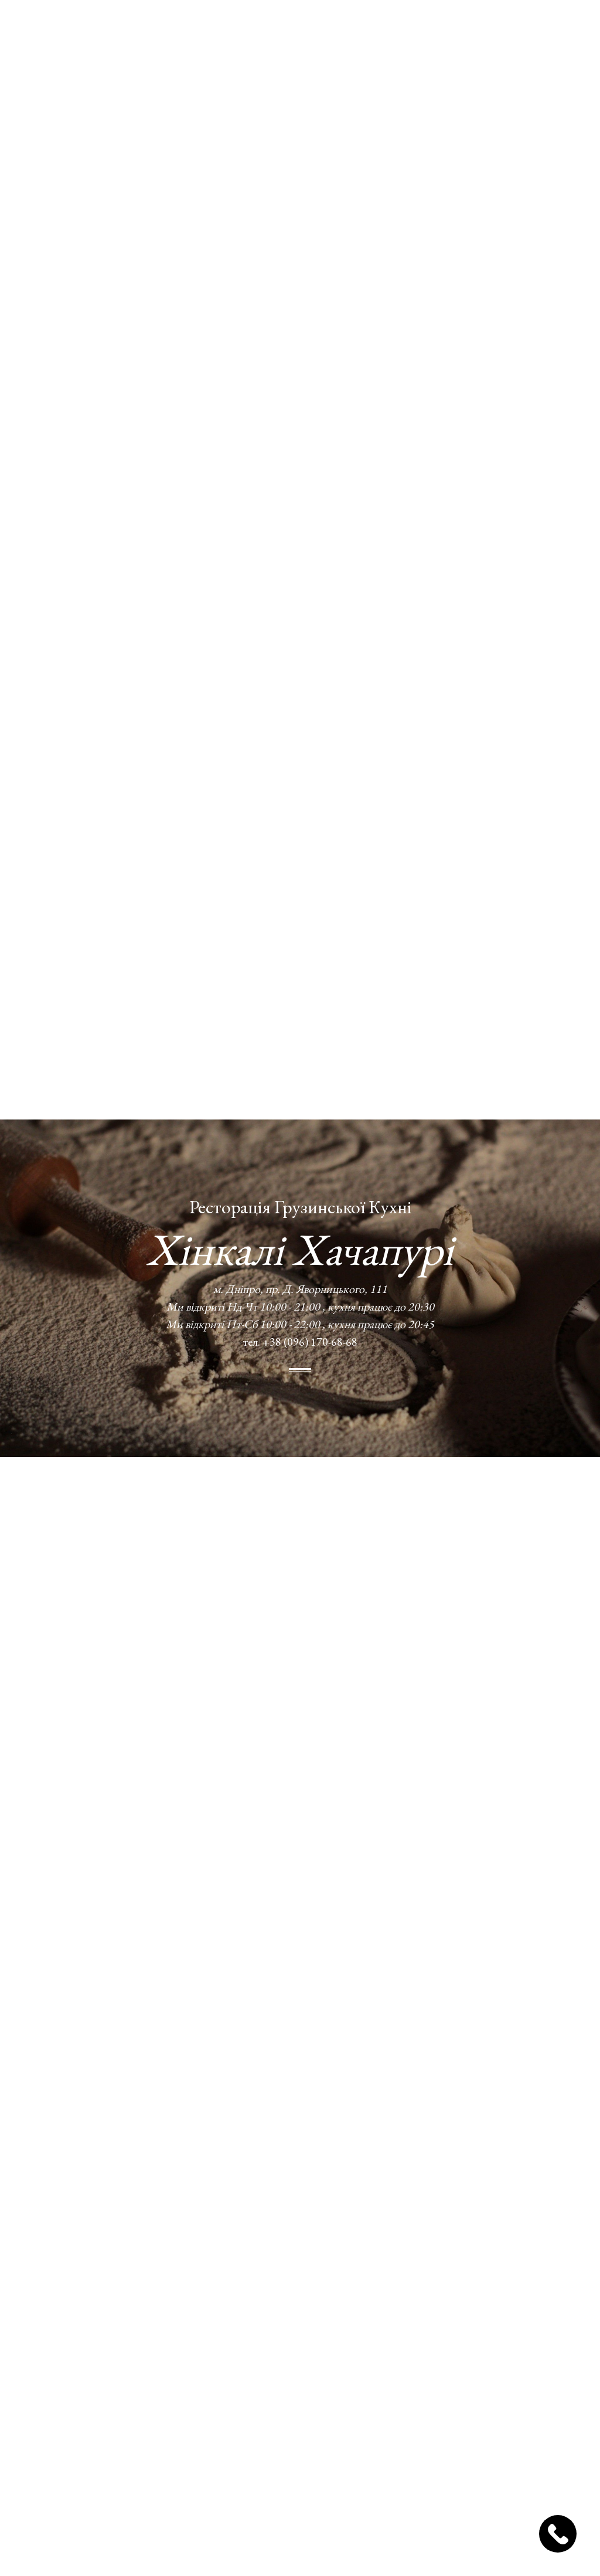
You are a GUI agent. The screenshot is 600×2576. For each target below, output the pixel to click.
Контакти (427, 28)
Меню (247, 28)
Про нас (212, 28)
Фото (324, 28)
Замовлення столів (540, 28)
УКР (470, 28)
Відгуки (383, 28)
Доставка (287, 28)
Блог (350, 28)
